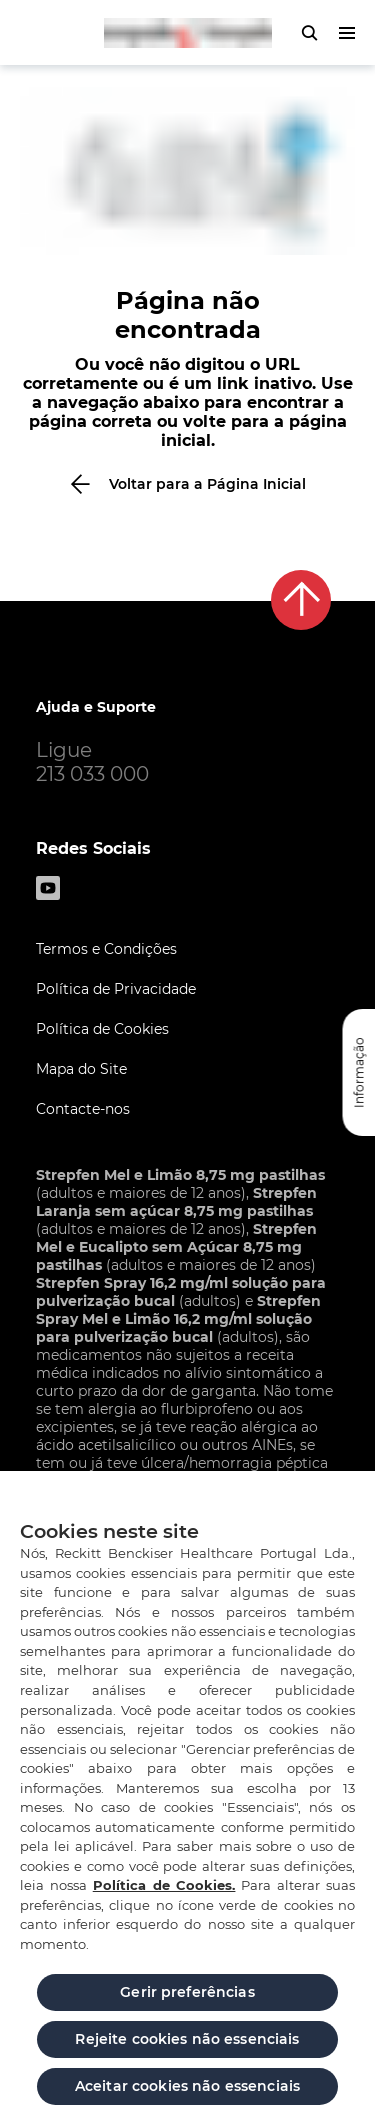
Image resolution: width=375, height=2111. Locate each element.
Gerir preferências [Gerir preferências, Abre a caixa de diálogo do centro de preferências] (187, 2000)
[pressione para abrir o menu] (347, 33)
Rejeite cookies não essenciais (187, 2047)
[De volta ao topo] (301, 600)
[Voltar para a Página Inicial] (187, 484)
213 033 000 (92, 774)
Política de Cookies (102, 1029)
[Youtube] (48, 888)
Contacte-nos (83, 1109)
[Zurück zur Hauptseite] (188, 32)
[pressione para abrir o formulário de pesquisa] (309, 33)
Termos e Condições (106, 949)
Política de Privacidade (116, 989)
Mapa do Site (81, 1069)
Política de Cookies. (164, 1893)
